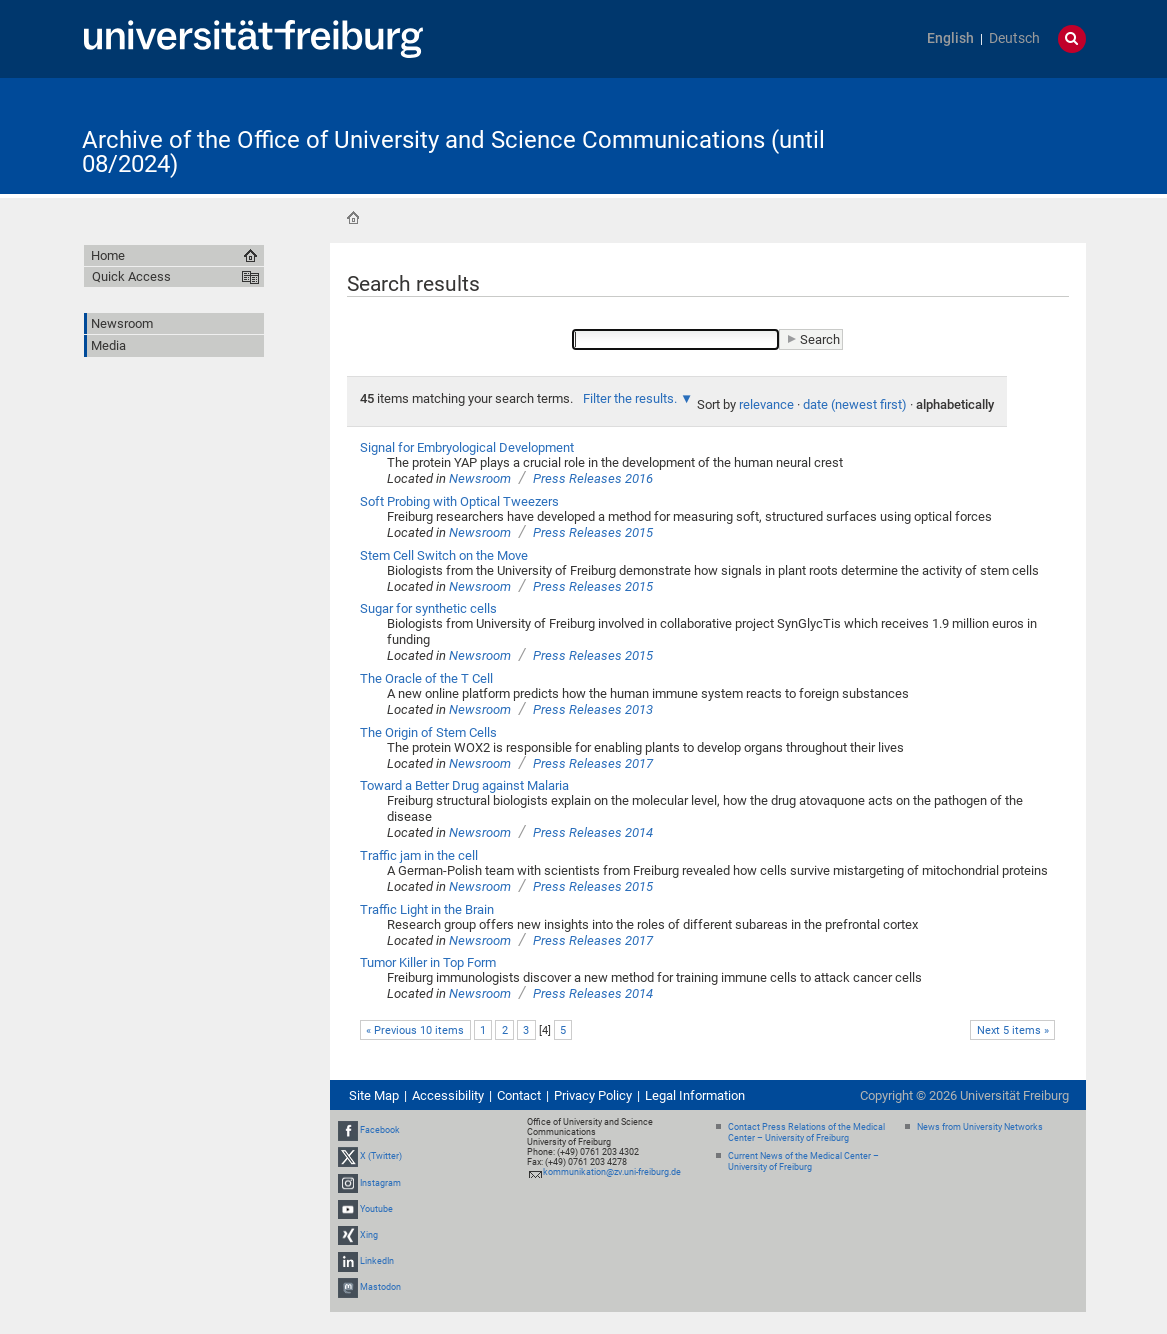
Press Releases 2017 (593, 763)
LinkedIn (377, 1261)
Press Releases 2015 (593, 532)
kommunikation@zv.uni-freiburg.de (612, 1172)
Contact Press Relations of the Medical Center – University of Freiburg (806, 1132)
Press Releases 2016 (593, 478)
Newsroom (480, 478)
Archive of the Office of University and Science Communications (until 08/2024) (453, 152)
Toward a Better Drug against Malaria (464, 785)
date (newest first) (855, 404)
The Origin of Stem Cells (428, 732)
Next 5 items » (1013, 1030)
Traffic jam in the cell (419, 855)
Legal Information (695, 1095)
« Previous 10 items (415, 1030)
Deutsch (1014, 38)
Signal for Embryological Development (467, 447)
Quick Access (131, 276)
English (950, 38)
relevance (766, 404)
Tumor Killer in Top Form (428, 962)
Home (353, 218)
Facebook (380, 1130)
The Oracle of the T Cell (426, 678)
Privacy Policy (593, 1095)
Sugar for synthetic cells (428, 608)
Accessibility (448, 1095)
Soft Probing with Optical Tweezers (459, 501)
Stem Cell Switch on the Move (444, 555)
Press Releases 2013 (593, 709)
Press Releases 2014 (593, 832)
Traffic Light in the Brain (427, 909)
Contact (519, 1095)
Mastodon (380, 1287)
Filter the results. (631, 398)
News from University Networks (980, 1127)
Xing (369, 1235)
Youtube (376, 1209)
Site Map (374, 1095)
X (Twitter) (381, 1156)
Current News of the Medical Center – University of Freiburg (803, 1161)
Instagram (380, 1183)
